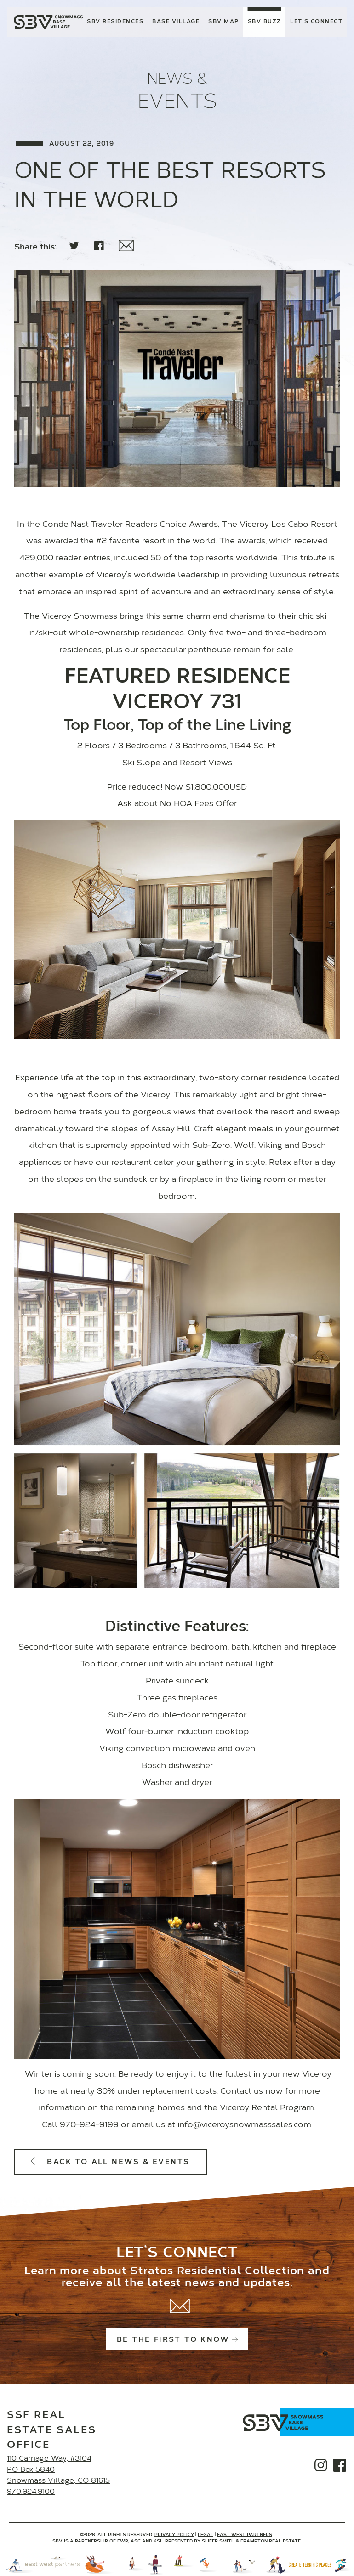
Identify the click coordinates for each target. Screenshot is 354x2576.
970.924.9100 (31, 2492)
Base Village (176, 21)
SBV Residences (115, 21)
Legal (205, 2535)
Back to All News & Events (111, 2162)
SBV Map (223, 21)
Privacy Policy (174, 2535)
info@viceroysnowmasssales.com (244, 2125)
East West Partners (244, 2535)
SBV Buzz (264, 21)
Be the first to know (177, 2340)
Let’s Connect (316, 21)
